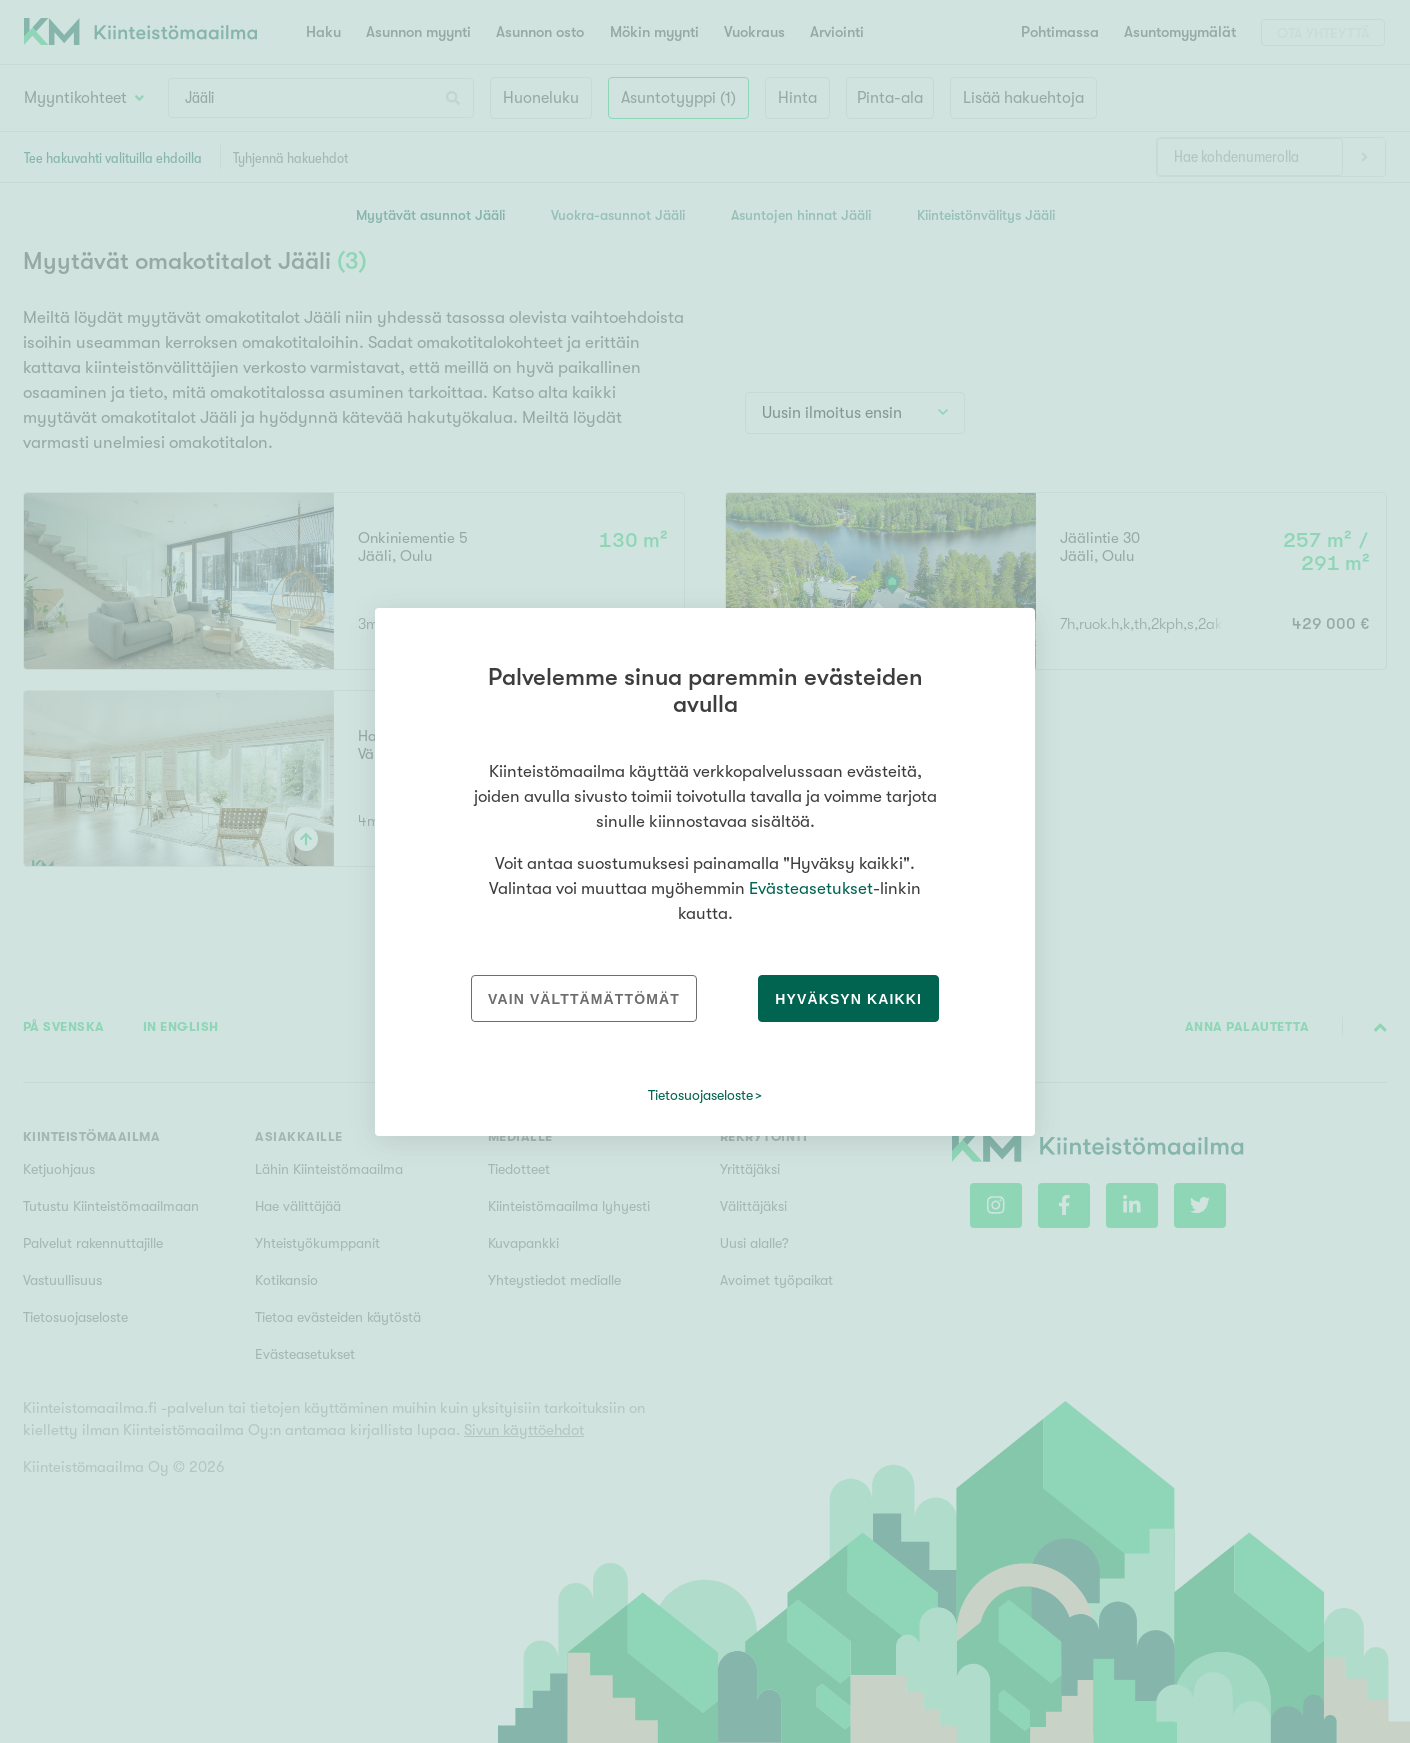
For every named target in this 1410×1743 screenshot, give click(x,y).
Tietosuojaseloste (700, 1095)
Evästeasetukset (811, 888)
